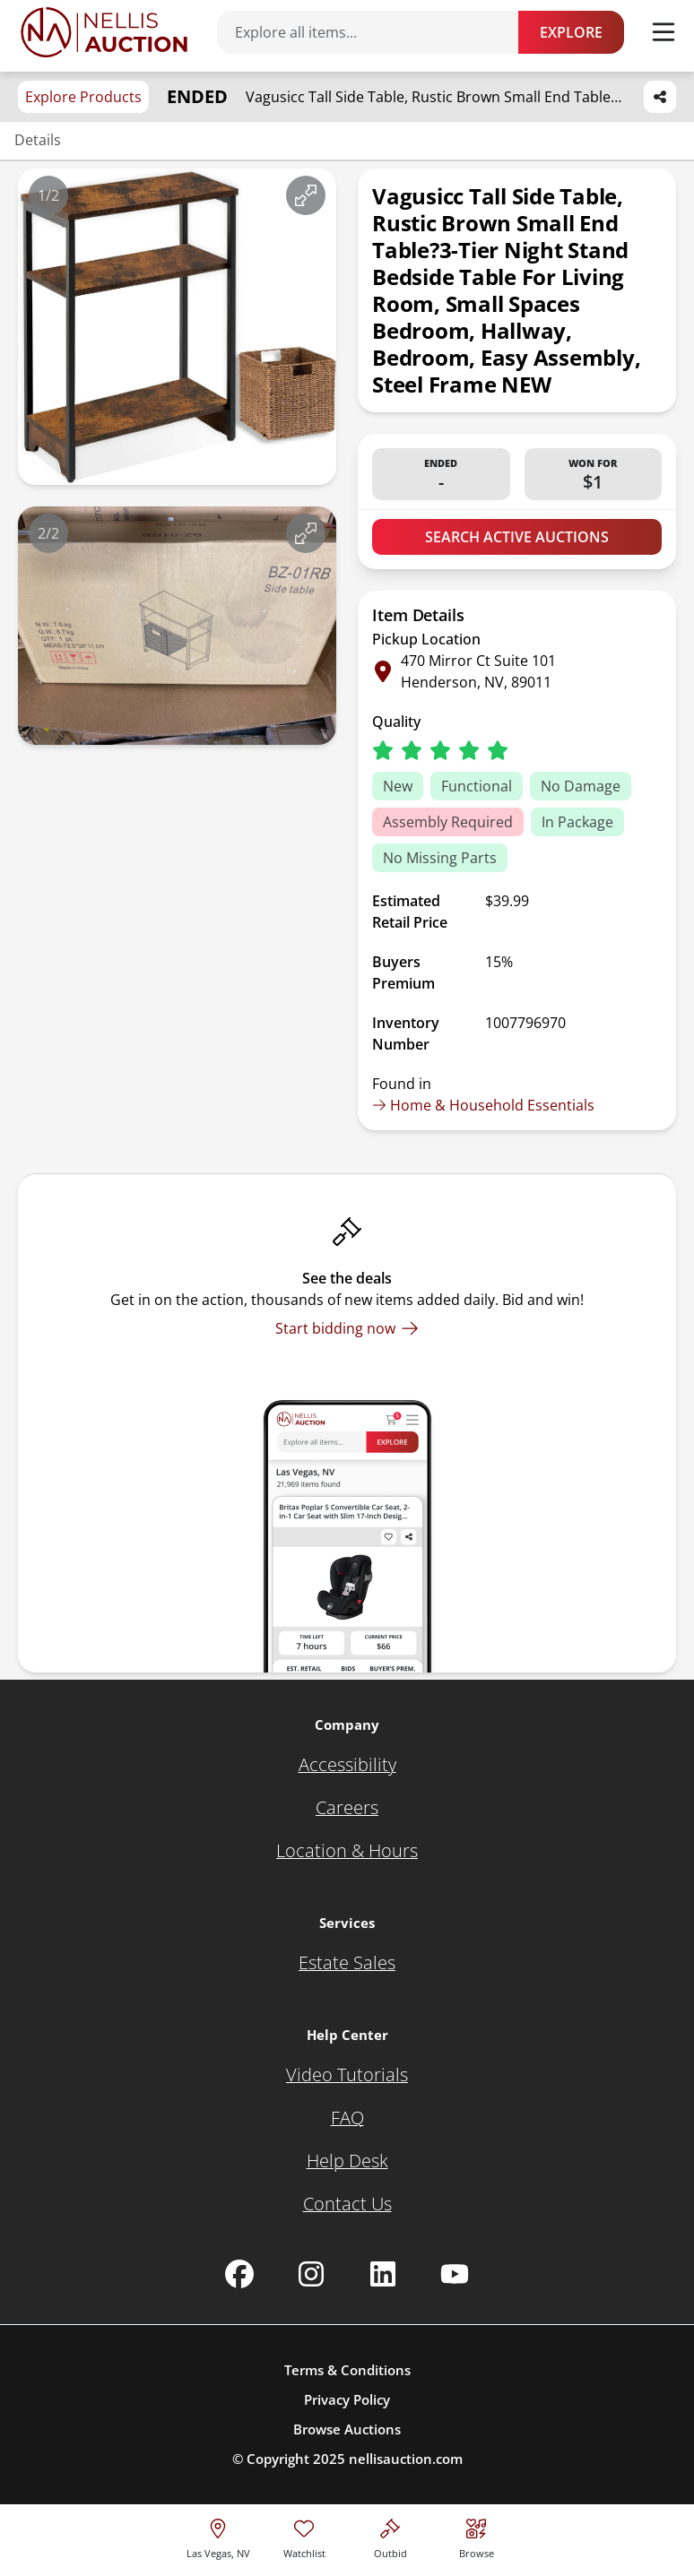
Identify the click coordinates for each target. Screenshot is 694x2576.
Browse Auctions (347, 2429)
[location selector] (218, 2536)
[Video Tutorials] (347, 2075)
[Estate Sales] (347, 1962)
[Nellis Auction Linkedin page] (383, 2274)
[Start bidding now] (347, 1328)
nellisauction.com (406, 2459)
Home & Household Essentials (483, 1105)
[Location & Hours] (347, 1850)
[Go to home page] (104, 32)
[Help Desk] (347, 2161)
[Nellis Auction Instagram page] (311, 2274)
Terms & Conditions (347, 2370)
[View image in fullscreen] (305, 195)
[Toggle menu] (663, 32)
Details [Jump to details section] (37, 140)
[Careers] (347, 1807)
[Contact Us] (347, 2204)
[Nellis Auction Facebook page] (239, 2274)
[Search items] (376, 32)
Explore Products (83, 97)
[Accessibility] (347, 1764)
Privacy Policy (347, 2399)
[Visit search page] (476, 2536)
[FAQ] (347, 2118)
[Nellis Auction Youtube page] (454, 2274)
